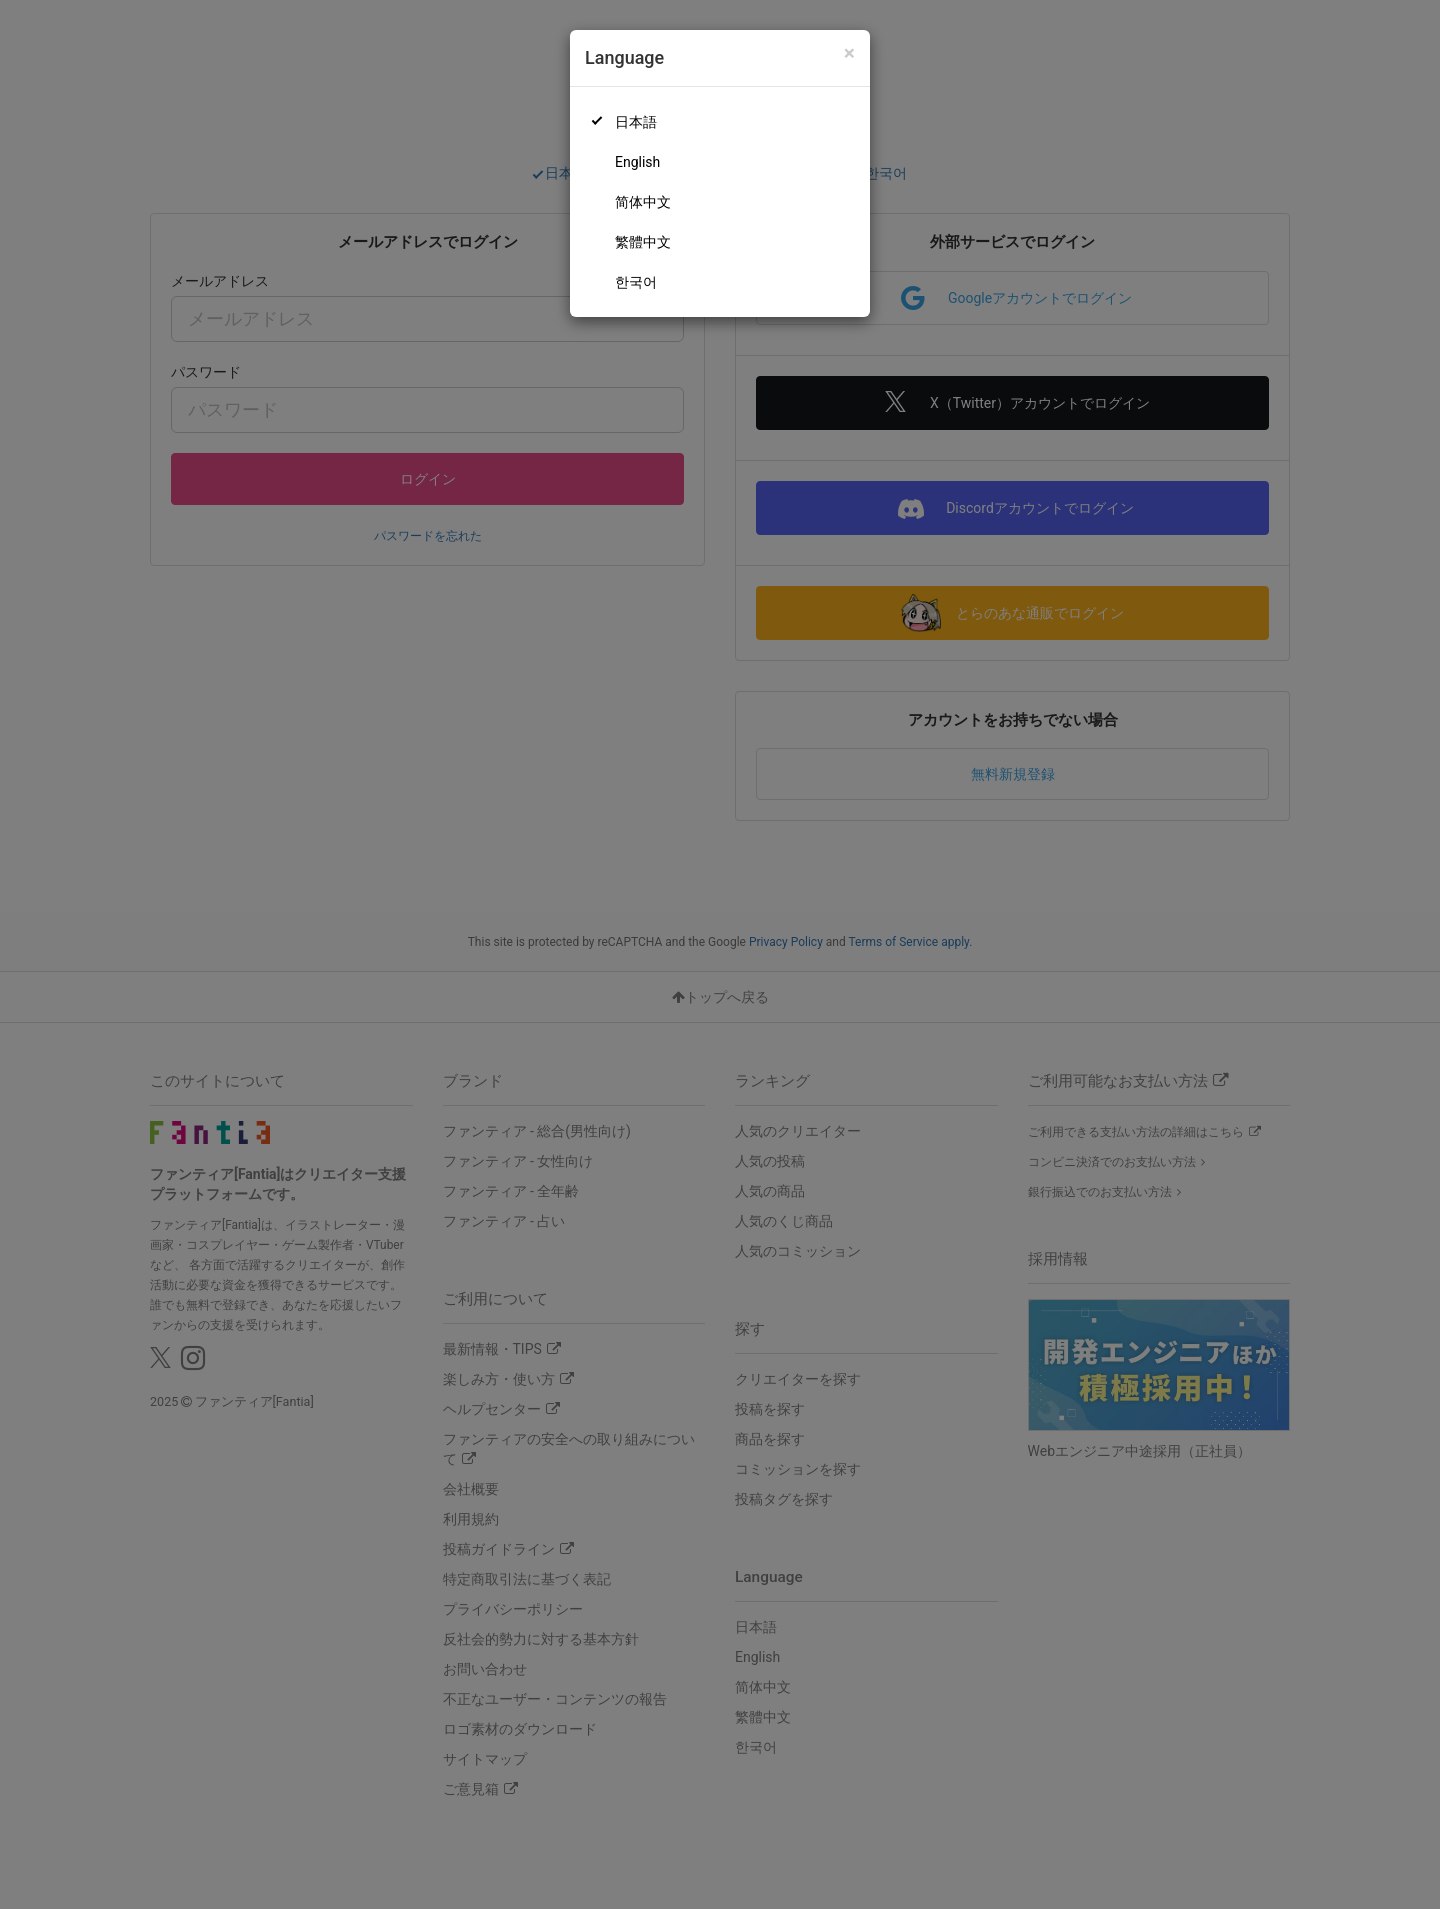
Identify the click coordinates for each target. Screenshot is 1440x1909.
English (637, 162)
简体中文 (643, 202)
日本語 (636, 122)
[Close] (849, 53)
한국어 (636, 282)
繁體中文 (643, 242)
